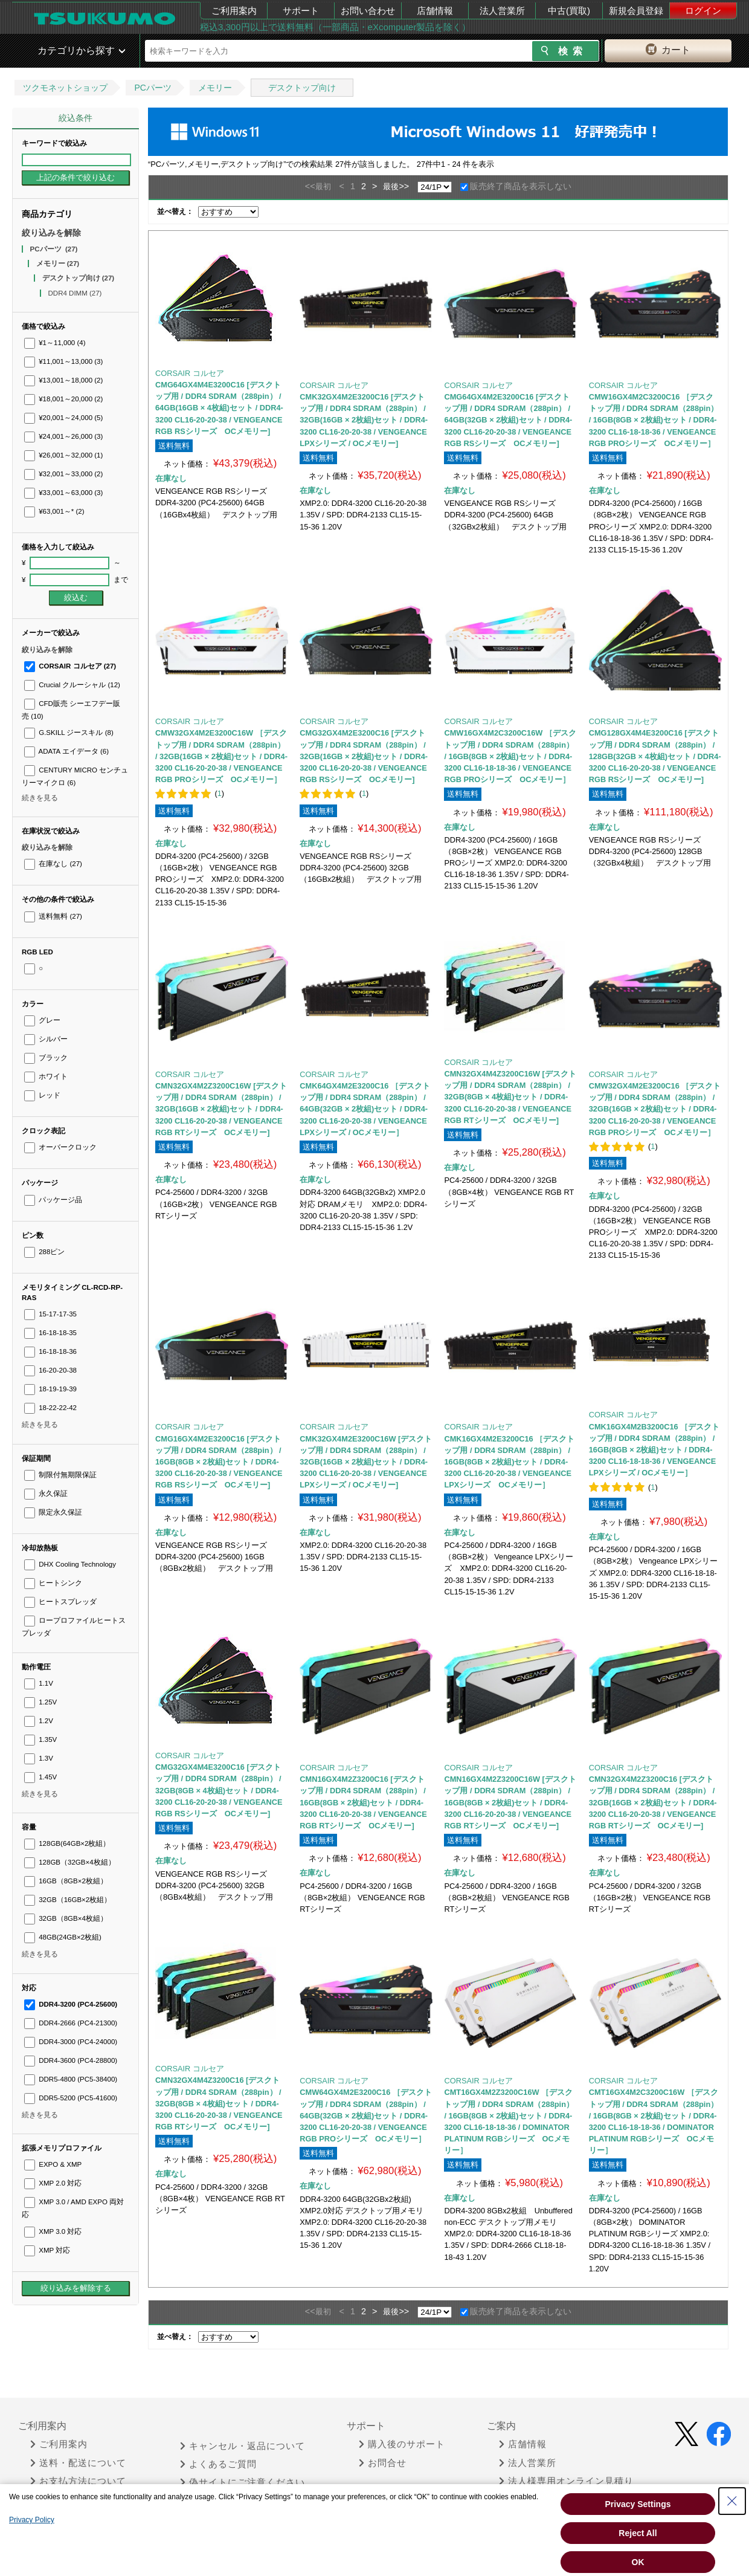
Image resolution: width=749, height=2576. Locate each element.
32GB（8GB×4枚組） (66, 1918)
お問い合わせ (368, 10)
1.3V (38, 1758)
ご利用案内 (234, 10)
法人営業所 (502, 10)
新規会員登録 (636, 10)
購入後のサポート (402, 2444)
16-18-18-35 (50, 1332)
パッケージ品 (53, 1199)
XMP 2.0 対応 (53, 2183)
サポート (301, 10)
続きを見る (40, 797)
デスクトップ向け (302, 87)
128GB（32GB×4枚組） (69, 1862)
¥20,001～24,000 (63, 417)
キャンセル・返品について (242, 2446)
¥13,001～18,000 (63, 380)
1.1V (38, 1683)
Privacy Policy (31, 2520)
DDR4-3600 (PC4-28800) (70, 2060)
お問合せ (383, 2463)
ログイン (703, 10)
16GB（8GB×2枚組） (66, 1881)
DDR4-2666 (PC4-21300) (70, 2023)
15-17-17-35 (50, 1314)
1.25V (40, 1702)
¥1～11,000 (55, 342)
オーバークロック (60, 1147)
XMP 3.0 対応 (53, 2231)
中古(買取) (569, 10)
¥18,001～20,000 (63, 399)
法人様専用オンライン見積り (566, 2481)
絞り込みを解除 (51, 233)
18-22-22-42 (50, 1407)
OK (638, 2562)
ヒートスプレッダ (60, 1601)
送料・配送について (78, 2463)
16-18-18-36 (50, 1351)
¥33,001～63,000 (63, 492)
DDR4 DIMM (75, 293)
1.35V (40, 1739)
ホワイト (46, 1076)
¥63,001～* (54, 511)
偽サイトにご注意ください (242, 2482)
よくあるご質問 (218, 2464)
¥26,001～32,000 (63, 455)
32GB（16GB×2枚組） (67, 1899)
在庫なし (53, 863)
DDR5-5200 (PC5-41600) (70, 2098)
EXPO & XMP (53, 2164)
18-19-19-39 (50, 1389)
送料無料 (53, 916)
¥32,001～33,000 (63, 473)
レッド (42, 1095)
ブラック (46, 1057)
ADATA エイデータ (66, 751)
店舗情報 (435, 10)
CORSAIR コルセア (70, 666)
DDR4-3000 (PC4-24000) (70, 2041)
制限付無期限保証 (60, 1474)
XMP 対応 (47, 2250)
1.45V (40, 1777)
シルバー (46, 1039)
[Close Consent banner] (732, 2501)
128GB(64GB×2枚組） (67, 1843)
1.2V (38, 1720)
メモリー (215, 87)
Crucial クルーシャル (72, 684)
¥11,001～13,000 (63, 361)
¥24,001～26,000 (63, 436)
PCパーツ (152, 87)
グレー (42, 1020)
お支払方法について (78, 2481)
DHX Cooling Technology (70, 1564)
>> (404, 186)
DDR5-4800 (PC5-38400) (70, 2079)
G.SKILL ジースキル (69, 732)
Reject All (638, 2533)
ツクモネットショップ (65, 87)
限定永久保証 (53, 1512)
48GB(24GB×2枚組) (62, 1937)
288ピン (44, 1251)
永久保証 (46, 1493)
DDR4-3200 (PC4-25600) (70, 2004)
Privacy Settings (638, 2504)
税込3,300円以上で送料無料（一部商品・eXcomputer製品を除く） (335, 27)
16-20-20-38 (50, 1370)
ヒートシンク (53, 1583)
